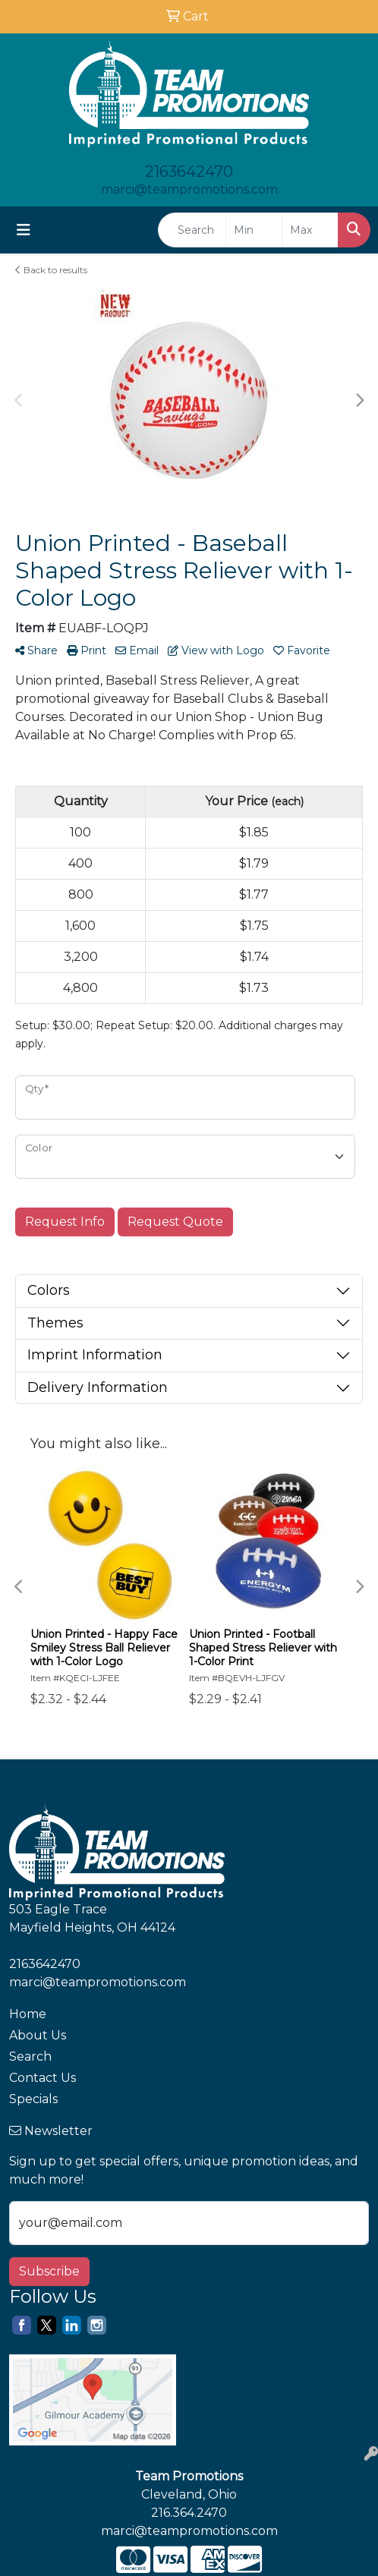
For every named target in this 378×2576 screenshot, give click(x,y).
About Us (37, 2035)
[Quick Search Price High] (310, 230)
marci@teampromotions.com (189, 189)
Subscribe (49, 2271)
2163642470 (189, 171)
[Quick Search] (192, 230)
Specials (33, 2099)
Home (27, 2014)
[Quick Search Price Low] (253, 230)
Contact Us (42, 2078)
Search (30, 2056)
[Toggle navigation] (23, 230)
